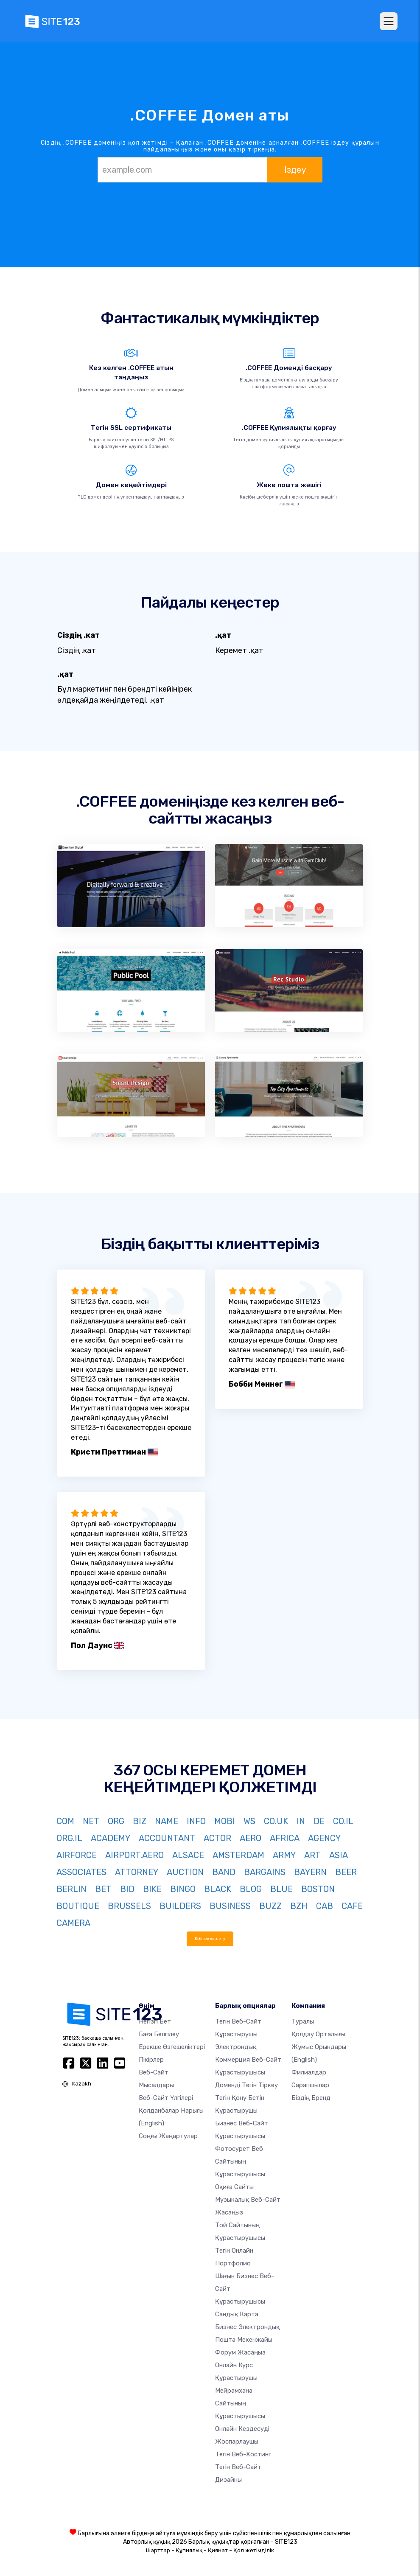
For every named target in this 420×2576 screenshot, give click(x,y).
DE (319, 1821)
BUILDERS (180, 1906)
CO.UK (276, 1821)
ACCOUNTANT (167, 1838)
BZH (299, 1906)
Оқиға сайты (234, 2187)
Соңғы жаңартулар (168, 2136)
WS (249, 1821)
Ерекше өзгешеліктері (172, 2047)
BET (103, 1889)
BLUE (281, 1889)
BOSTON (318, 1889)
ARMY (284, 1855)
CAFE (352, 1906)
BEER (346, 1872)
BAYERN (310, 1872)
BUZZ (270, 1906)
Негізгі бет (155, 2021)
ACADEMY (110, 1838)
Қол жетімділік (253, 2550)
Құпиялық (189, 2550)
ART (312, 1855)
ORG (116, 1821)
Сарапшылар (310, 2085)
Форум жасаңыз (240, 2352)
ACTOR (217, 1838)
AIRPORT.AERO (134, 1855)
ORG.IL (69, 1838)
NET (91, 1821)
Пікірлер (151, 2059)
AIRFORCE (76, 1855)
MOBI (224, 1821)
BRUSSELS (129, 1906)
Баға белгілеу (159, 2034)
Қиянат (218, 2550)
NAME (166, 1821)
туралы (302, 2021)
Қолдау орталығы (318, 2034)
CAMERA (73, 1923)
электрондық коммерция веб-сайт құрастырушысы (248, 2059)
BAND (223, 1872)
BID (127, 1889)
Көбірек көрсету (210, 1938)
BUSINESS (230, 1906)
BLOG (251, 1889)
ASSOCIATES (81, 1872)
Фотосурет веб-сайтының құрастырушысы (240, 2161)
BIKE (152, 1889)
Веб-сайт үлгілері (166, 2098)
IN (301, 1821)
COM (65, 1821)
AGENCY (324, 1838)
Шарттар (158, 2550)
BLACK (217, 1889)
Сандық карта (236, 2314)
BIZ (139, 1821)
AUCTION (185, 1872)
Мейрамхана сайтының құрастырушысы (240, 2403)
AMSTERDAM (238, 1855)
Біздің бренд (310, 2098)
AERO (250, 1838)
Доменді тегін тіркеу (246, 2085)
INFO (196, 1821)
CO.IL (343, 1821)
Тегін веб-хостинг (243, 2454)
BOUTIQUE (77, 1906)
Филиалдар (308, 2072)
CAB (324, 1906)
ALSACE (188, 1855)
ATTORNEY (136, 1872)
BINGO (183, 1889)
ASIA (338, 1855)
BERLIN (71, 1889)
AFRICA (285, 1838)
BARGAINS (265, 1872)
